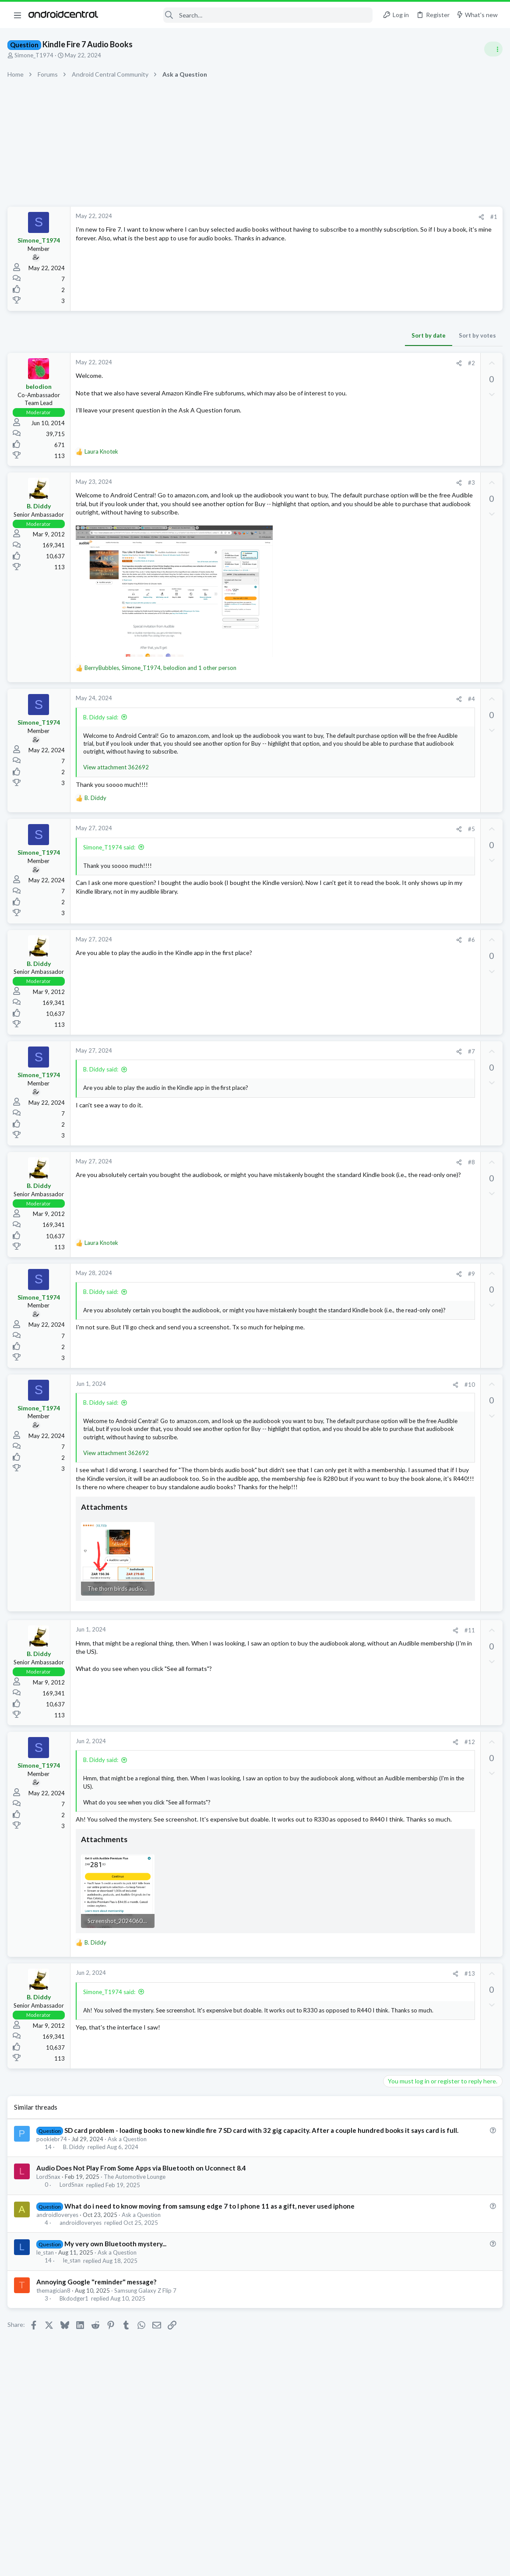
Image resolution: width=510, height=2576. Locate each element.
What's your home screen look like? (434, 637)
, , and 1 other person (162, 676)
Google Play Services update (425, 602)
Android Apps (404, 910)
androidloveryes (59, 2293)
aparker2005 (387, 952)
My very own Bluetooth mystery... (117, 2322)
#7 (330, 1067)
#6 (330, 956)
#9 (330, 1289)
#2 (330, 362)
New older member (411, 785)
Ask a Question (128, 2208)
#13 (328, 2033)
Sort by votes (336, 335)
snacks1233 (484, 1056)
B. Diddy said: (102, 725)
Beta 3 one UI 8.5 (409, 694)
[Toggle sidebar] (492, 49)
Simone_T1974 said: (110, 863)
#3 (330, 482)
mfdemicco (421, 952)
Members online (395, 933)
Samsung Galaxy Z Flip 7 (147, 2368)
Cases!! (396, 736)
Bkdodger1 (75, 2376)
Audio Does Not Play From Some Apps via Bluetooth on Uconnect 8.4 (142, 2237)
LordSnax (50, 2246)
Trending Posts (395, 675)
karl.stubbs (384, 968)
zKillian (469, 960)
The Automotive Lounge (136, 2246)
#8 (330, 1178)
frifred (378, 960)
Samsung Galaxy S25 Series (421, 508)
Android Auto (403, 851)
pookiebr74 (53, 2208)
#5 (330, 845)
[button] (17, 14)
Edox (443, 952)
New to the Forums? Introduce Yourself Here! (443, 810)
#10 (328, 1400)
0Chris (396, 960)
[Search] (241, 15)
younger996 (469, 952)
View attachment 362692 (117, 783)
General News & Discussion (420, 652)
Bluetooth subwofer (413, 827)
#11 (328, 1677)
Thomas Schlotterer (433, 960)
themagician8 (55, 2368)
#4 (330, 707)
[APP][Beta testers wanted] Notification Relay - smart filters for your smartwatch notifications (441, 878)
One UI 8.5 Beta (408, 492)
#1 (352, 216)
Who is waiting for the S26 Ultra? (430, 526)
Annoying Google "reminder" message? (98, 2360)
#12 (328, 1788)
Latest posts (391, 473)
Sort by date (287, 335)
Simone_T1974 (35, 55)
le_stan (46, 2331)
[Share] (340, 217)
